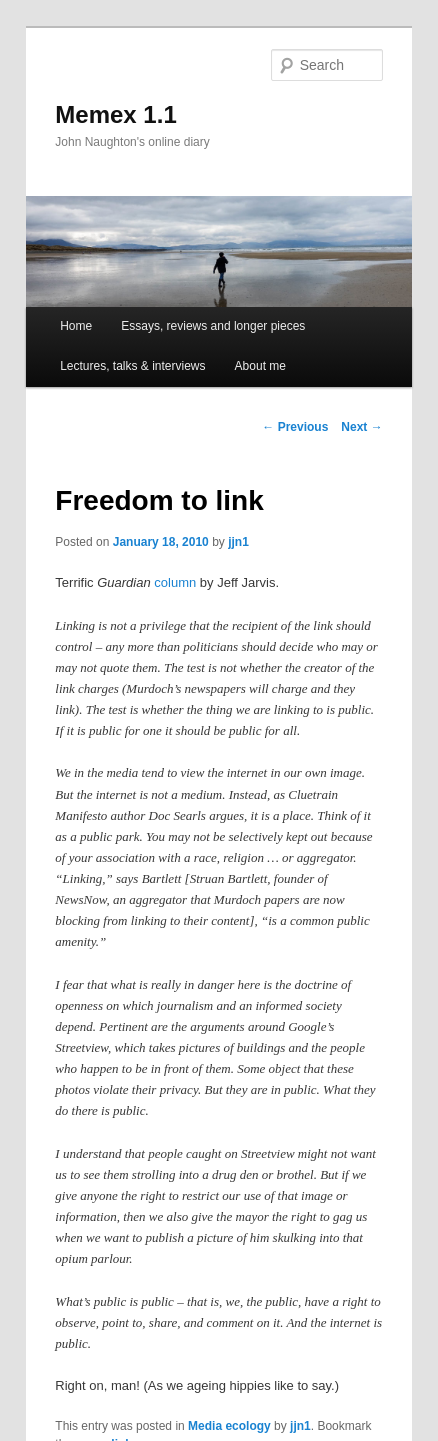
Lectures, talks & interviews (132, 366)
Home (76, 326)
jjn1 (238, 542)
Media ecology (229, 1426)
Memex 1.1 (115, 114)
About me (260, 366)
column (175, 582)
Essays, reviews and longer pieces (213, 326)
